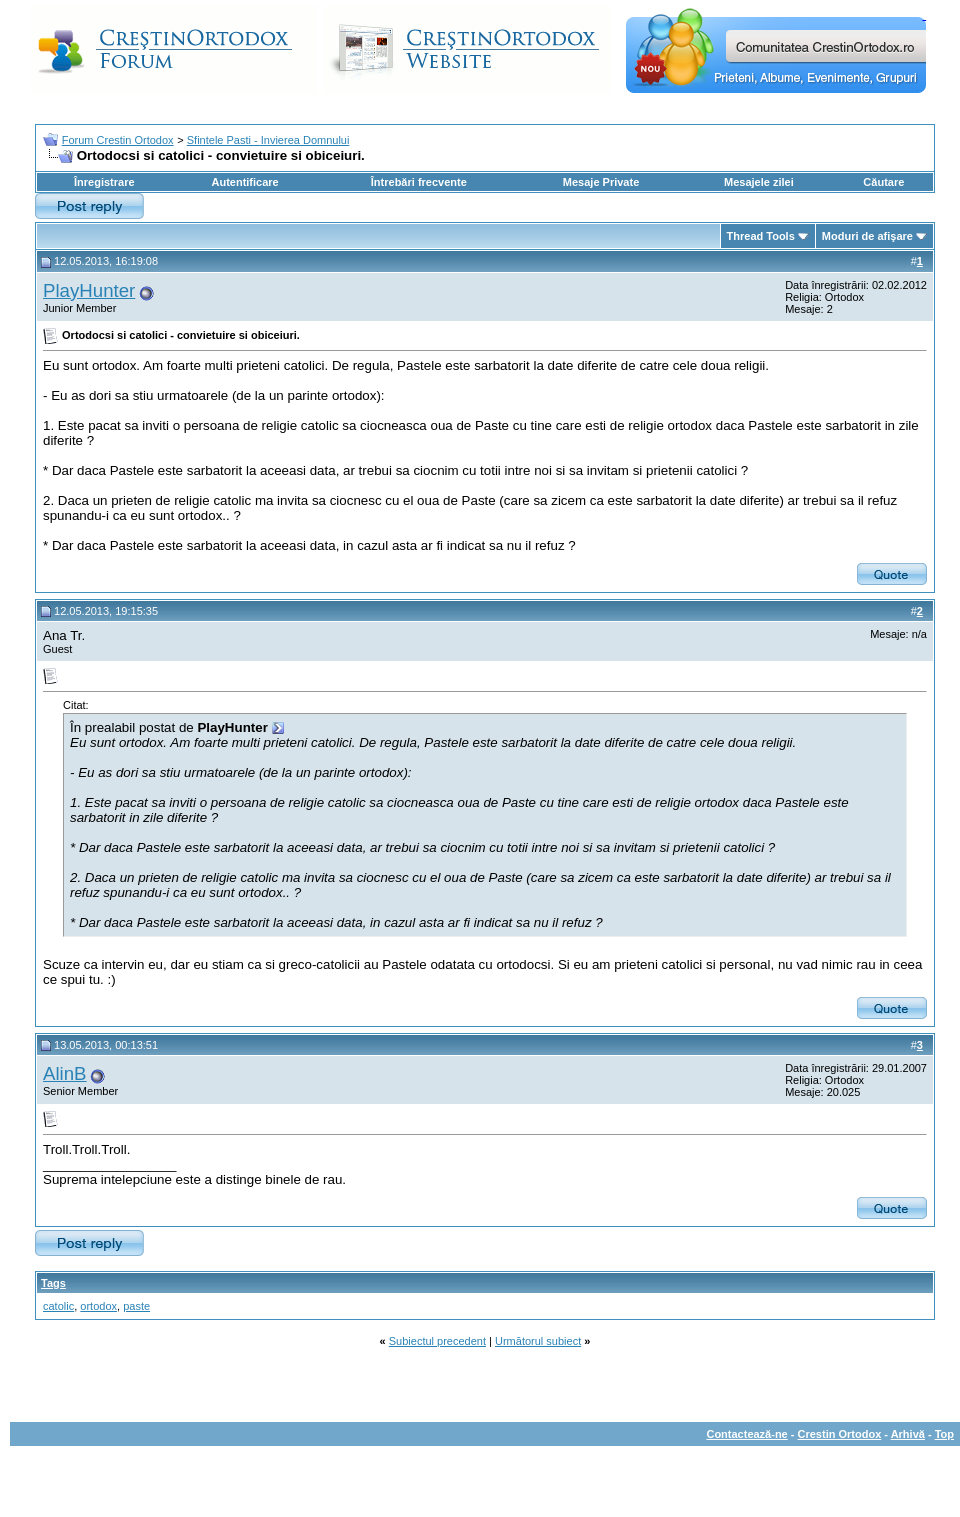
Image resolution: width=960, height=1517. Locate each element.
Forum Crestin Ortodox (118, 140)
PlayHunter (89, 290)
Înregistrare (104, 182)
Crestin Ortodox (840, 1434)
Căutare (883, 182)
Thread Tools (761, 236)
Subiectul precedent (437, 1341)
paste (136, 1306)
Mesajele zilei (759, 182)
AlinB (65, 1073)
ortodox (98, 1306)
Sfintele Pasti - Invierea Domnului (268, 140)
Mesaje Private (601, 182)
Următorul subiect (538, 1341)
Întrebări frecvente (419, 182)
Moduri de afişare (867, 236)
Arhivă (908, 1434)
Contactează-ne (746, 1434)
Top (944, 1434)
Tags (53, 1283)
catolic (58, 1306)
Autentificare (244, 182)
